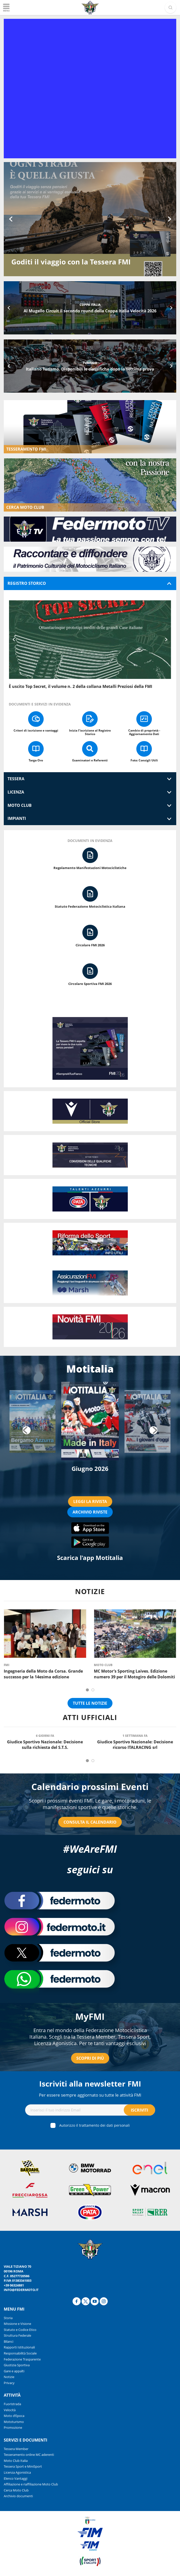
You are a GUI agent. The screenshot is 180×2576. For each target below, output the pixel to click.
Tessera (16, 778)
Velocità (10, 2410)
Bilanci (8, 2341)
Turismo (90, 363)
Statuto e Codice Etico (20, 2329)
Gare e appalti (14, 2371)
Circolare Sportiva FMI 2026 (90, 983)
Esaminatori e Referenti (90, 760)
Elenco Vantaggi (15, 2478)
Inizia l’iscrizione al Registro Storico (90, 732)
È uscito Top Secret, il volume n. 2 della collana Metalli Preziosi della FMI (80, 686)
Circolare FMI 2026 (90, 945)
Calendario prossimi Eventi (90, 1787)
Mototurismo (14, 2421)
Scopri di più (90, 2058)
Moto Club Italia (16, 2460)
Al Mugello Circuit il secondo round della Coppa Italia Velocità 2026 (90, 311)
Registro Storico (27, 583)
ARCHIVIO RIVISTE (90, 1512)
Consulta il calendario (90, 1822)
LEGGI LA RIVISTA (90, 1501)
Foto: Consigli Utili (144, 760)
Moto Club (20, 805)
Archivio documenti (18, 2496)
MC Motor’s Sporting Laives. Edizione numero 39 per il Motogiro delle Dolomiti (134, 1673)
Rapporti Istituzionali (19, 2347)
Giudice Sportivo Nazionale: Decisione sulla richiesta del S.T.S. (45, 1744)
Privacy (9, 2383)
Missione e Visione (17, 2323)
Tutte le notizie (90, 1703)
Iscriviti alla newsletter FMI (90, 2084)
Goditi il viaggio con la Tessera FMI (71, 261)
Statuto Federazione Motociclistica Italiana (90, 906)
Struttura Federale (17, 2335)
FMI (6, 1665)
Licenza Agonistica (17, 2472)
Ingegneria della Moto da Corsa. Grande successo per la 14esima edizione (43, 1673)
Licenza (16, 792)
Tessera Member (16, 2449)
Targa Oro (36, 760)
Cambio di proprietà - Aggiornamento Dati (144, 732)
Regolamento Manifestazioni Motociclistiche (90, 868)
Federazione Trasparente (22, 2359)
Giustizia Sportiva (17, 2365)
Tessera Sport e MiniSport (23, 2466)
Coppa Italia (90, 305)
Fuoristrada (12, 2404)
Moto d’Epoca (14, 2415)
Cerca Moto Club (16, 2490)
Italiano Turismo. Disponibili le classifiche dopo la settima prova (90, 369)
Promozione (13, 2427)
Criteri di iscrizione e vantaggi (36, 730)
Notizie (9, 2377)
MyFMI (90, 2016)
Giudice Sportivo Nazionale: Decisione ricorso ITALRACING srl (135, 1744)
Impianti (17, 818)
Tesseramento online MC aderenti (29, 2454)
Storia (8, 2318)
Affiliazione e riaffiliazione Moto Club (31, 2484)
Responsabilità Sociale (20, 2353)
